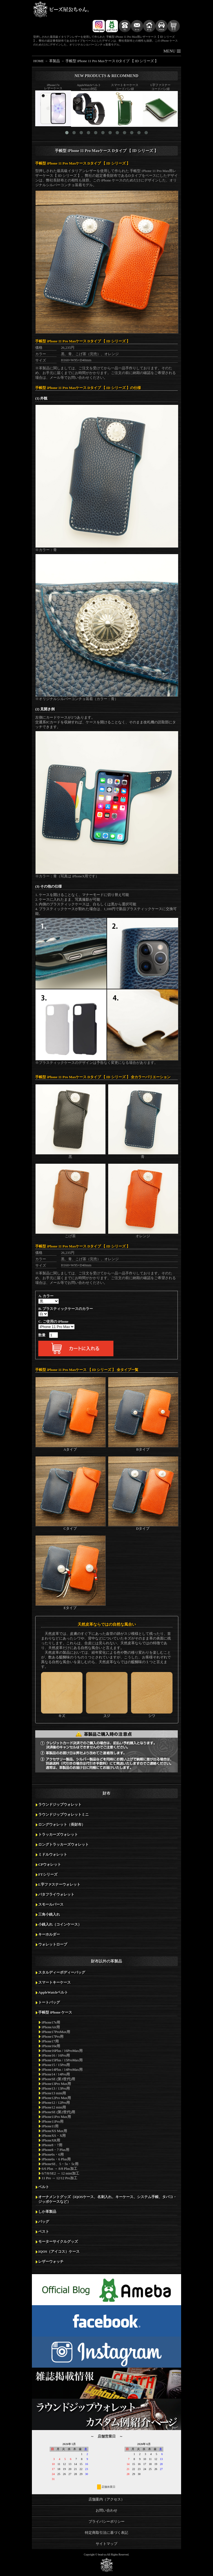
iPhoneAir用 (51, 2027)
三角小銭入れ (49, 1914)
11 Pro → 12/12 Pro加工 (59, 2178)
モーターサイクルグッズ (58, 2242)
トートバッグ (49, 2002)
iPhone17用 (50, 2041)
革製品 (54, 61)
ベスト (43, 2232)
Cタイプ (70, 1526)
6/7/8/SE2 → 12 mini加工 (60, 2173)
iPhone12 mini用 (54, 2107)
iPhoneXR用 (51, 2140)
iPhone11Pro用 (53, 2121)
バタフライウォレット (56, 1894)
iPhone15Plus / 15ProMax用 (62, 2060)
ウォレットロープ (52, 1944)
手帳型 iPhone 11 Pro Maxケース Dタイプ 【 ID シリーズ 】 (112, 61)
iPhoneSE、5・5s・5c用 (60, 2164)
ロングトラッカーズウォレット (63, 1845)
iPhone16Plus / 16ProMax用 (62, 2051)
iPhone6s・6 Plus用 (56, 2159)
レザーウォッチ (51, 2262)
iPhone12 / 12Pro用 (56, 2103)
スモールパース (51, 1904)
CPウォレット (49, 1865)
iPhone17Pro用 (53, 2037)
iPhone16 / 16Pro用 (56, 2055)
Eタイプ (70, 1606)
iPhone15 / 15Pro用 (56, 2065)
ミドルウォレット (52, 1855)
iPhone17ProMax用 (56, 2032)
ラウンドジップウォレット (60, 1805)
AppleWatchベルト (53, 1992)
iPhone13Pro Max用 (56, 2084)
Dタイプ (143, 1526)
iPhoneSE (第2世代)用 (58, 2112)
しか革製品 (47, 2212)
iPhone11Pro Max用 (56, 2117)
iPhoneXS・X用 (54, 2136)
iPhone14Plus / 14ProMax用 (62, 2070)
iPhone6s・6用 (53, 2154)
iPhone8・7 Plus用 (55, 2150)
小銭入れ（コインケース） (60, 1924)
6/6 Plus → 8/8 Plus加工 (59, 2169)
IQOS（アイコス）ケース (59, 2252)
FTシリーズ (47, 1875)
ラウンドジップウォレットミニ (63, 1815)
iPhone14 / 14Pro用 (56, 2074)
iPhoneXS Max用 (54, 2131)
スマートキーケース (54, 1982)
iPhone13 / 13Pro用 (56, 2088)
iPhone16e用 (51, 2046)
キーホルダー (49, 1934)
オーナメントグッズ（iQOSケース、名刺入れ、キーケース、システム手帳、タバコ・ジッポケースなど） (107, 2199)
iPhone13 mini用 (54, 2093)
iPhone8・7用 (52, 2145)
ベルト (43, 2187)
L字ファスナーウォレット (59, 1884)
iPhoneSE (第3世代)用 (58, 2079)
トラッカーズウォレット (58, 1835)
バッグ (43, 2222)
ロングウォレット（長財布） (61, 1825)
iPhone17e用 (51, 2022)
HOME (38, 61)
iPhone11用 (50, 2126)
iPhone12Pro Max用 (56, 2098)
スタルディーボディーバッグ (61, 1972)
